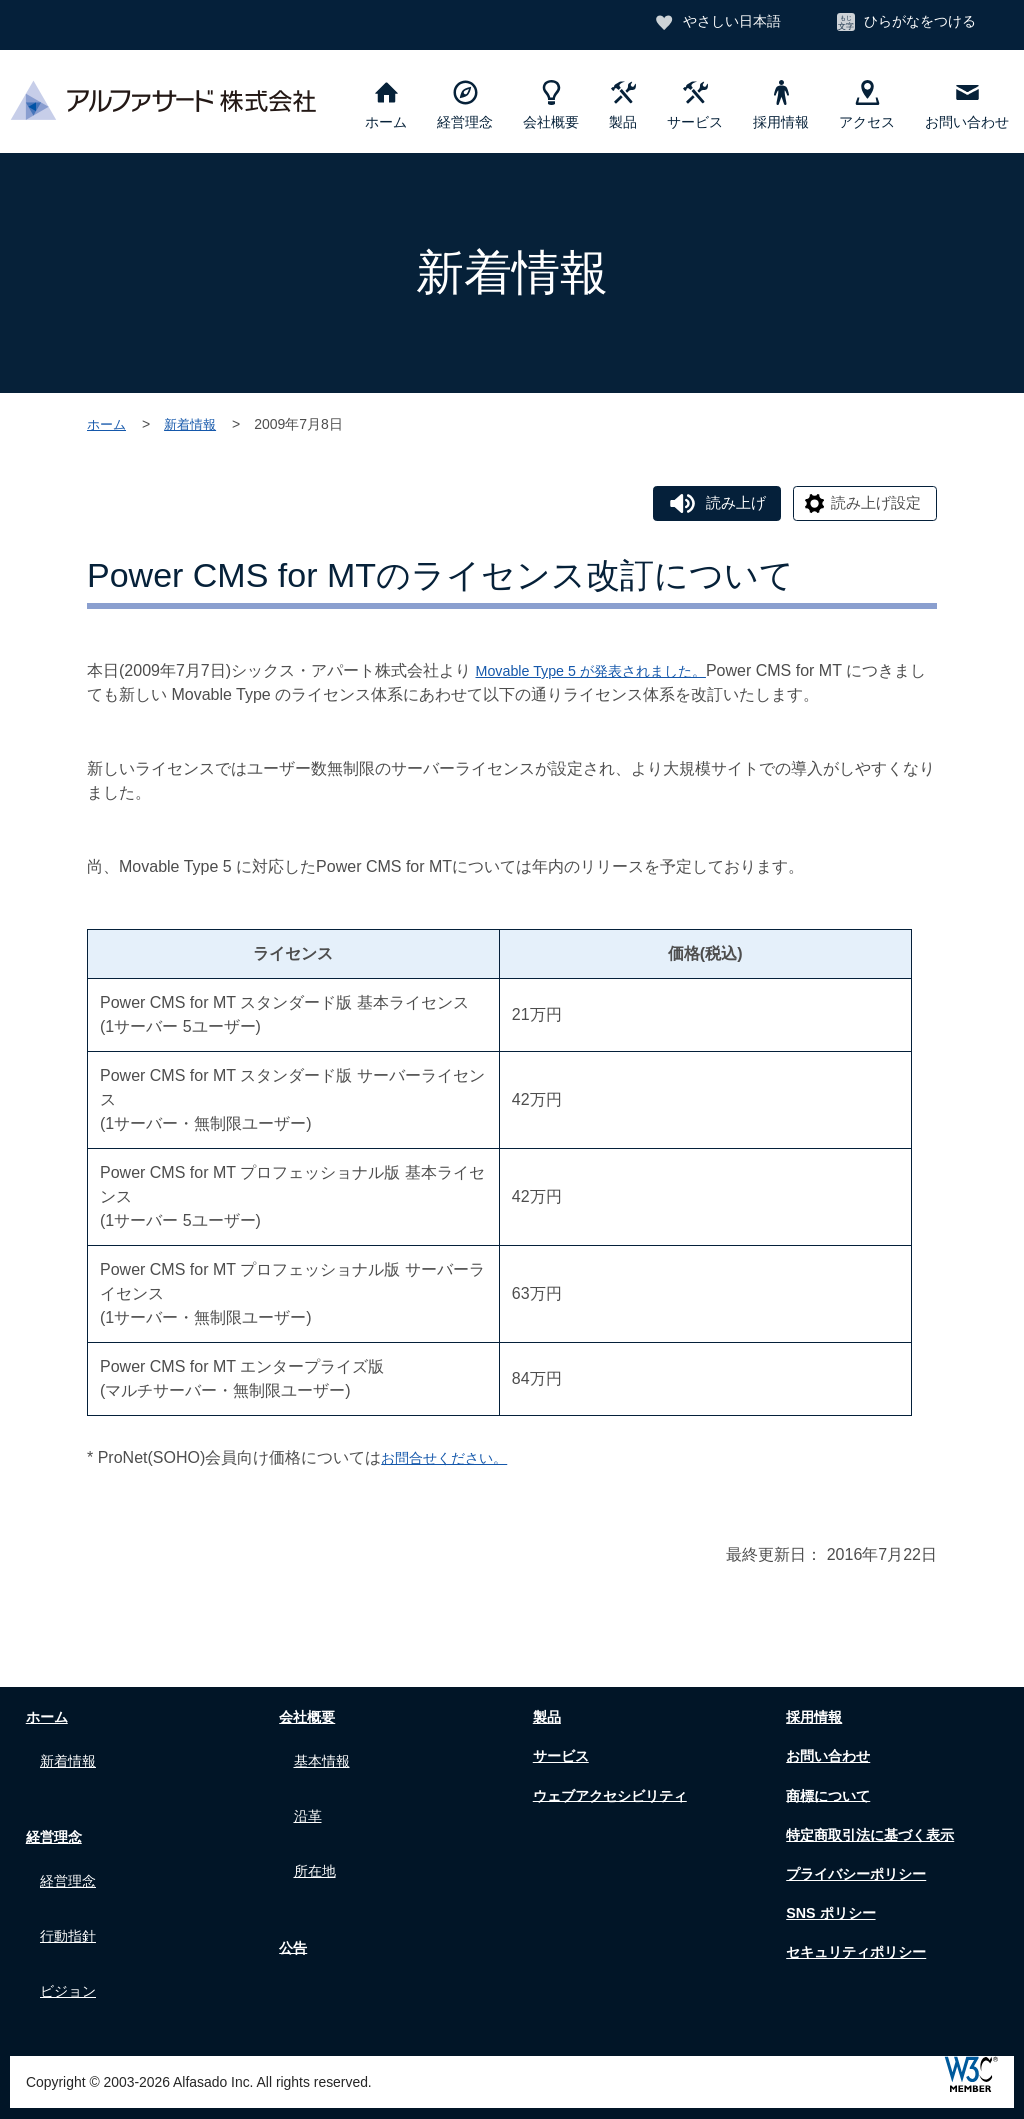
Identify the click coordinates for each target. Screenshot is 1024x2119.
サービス (695, 105)
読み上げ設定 (872, 503)
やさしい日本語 (727, 23)
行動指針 (72, 1918)
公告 (290, 1925)
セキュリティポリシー (861, 1954)
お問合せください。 (453, 1460)
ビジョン (72, 1965)
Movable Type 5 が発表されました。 (606, 673)
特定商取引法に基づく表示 (877, 1836)
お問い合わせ (967, 105)
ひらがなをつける (919, 23)
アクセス (867, 105)
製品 (623, 105)
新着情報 (195, 424)
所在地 (318, 1853)
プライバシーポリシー (861, 1875)
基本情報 (326, 1759)
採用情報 (781, 105)
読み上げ (722, 503)
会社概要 (551, 105)
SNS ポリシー (831, 1915)
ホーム (386, 105)
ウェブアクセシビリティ (615, 1797)
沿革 (310, 1806)
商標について (829, 1797)
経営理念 (465, 105)
